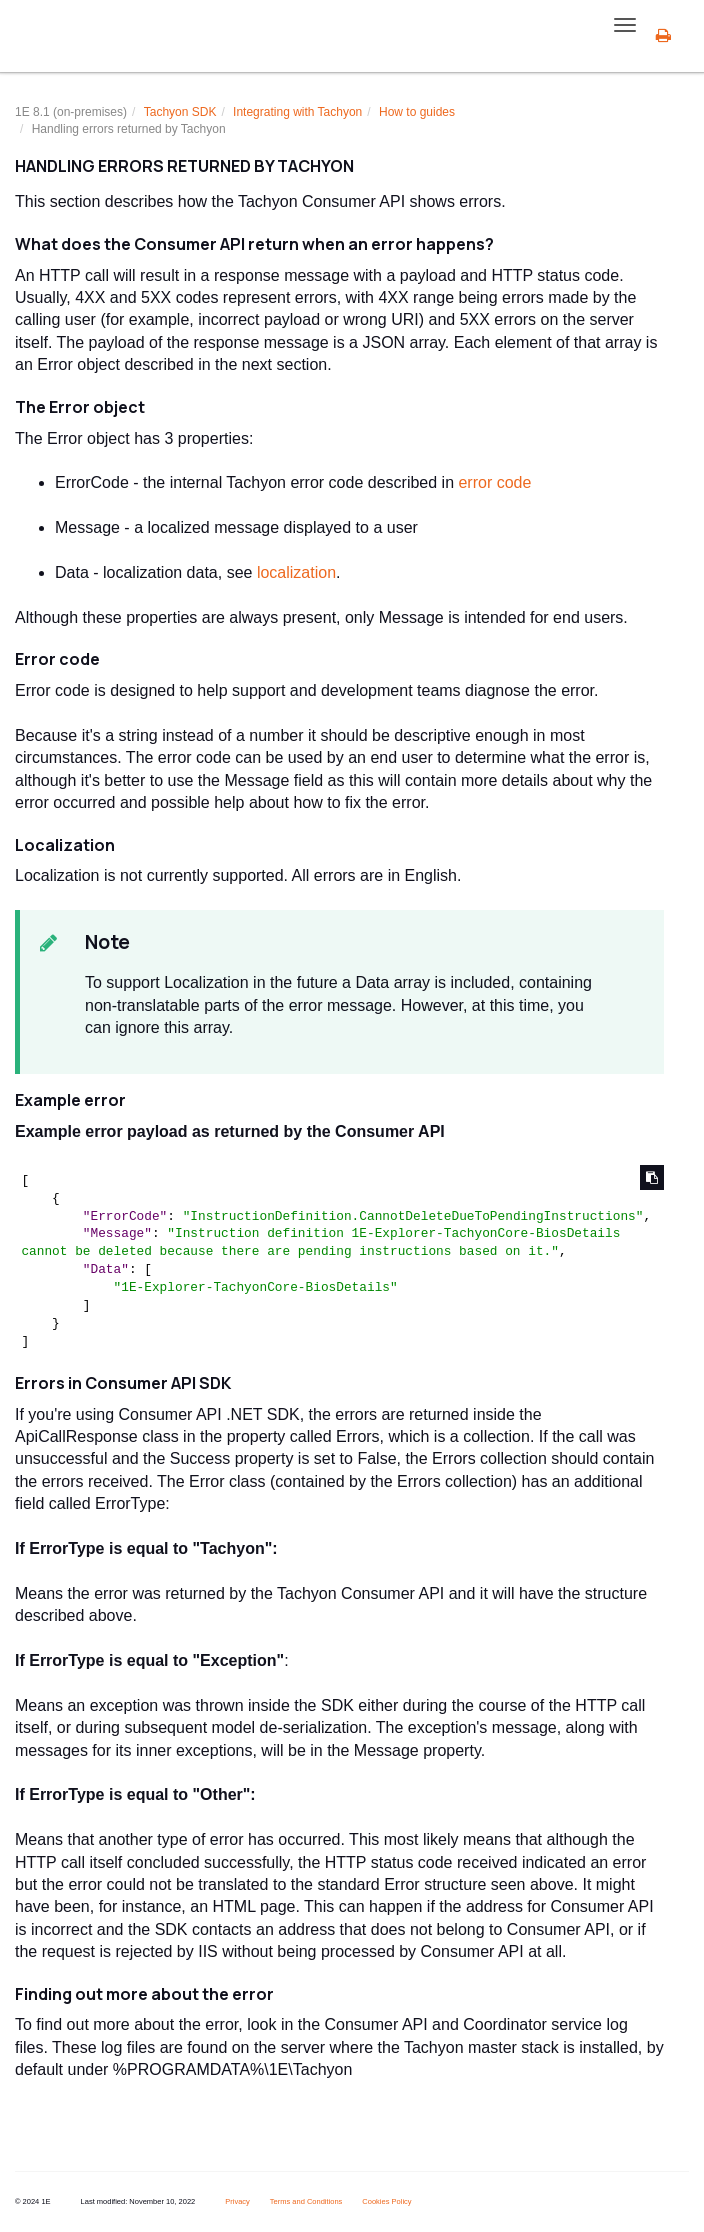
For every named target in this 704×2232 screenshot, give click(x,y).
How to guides (417, 112)
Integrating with (297, 112)
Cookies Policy (386, 2201)
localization (296, 572)
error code (494, 482)
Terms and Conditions (306, 2201)
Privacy (237, 2201)
